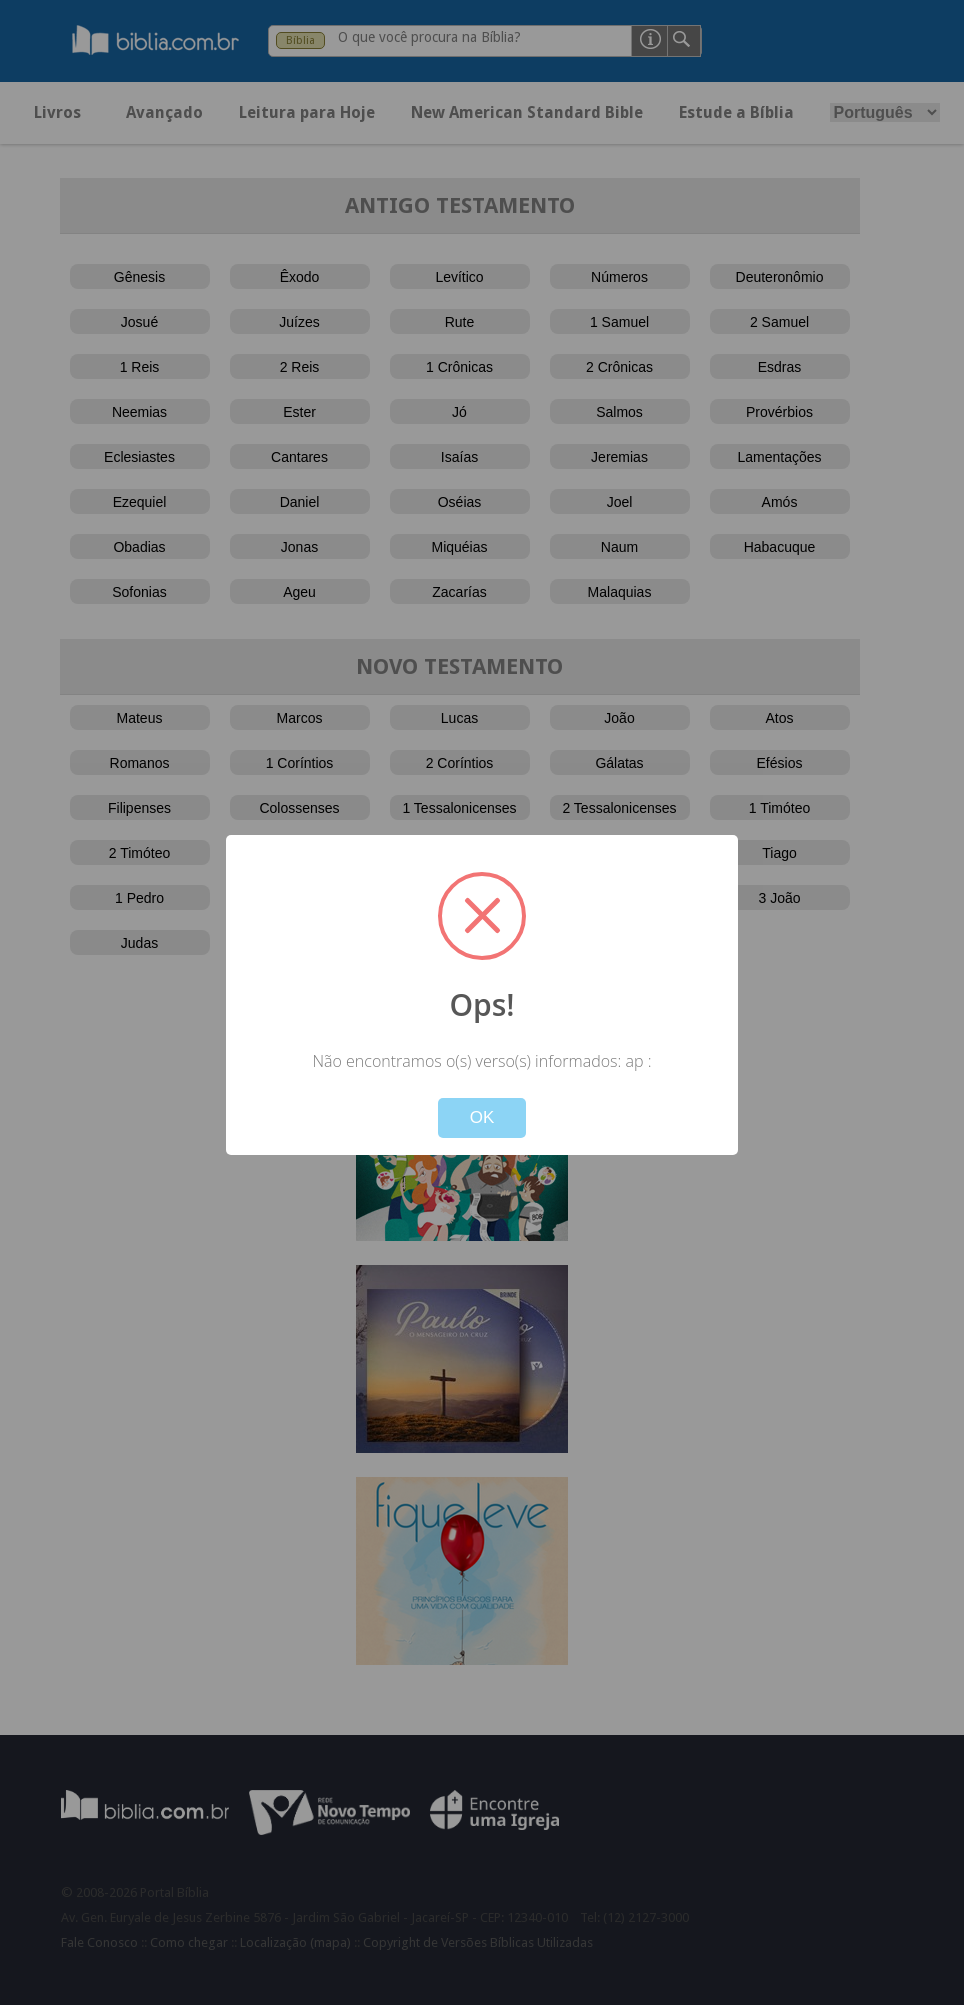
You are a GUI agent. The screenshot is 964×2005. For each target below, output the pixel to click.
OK (482, 1117)
